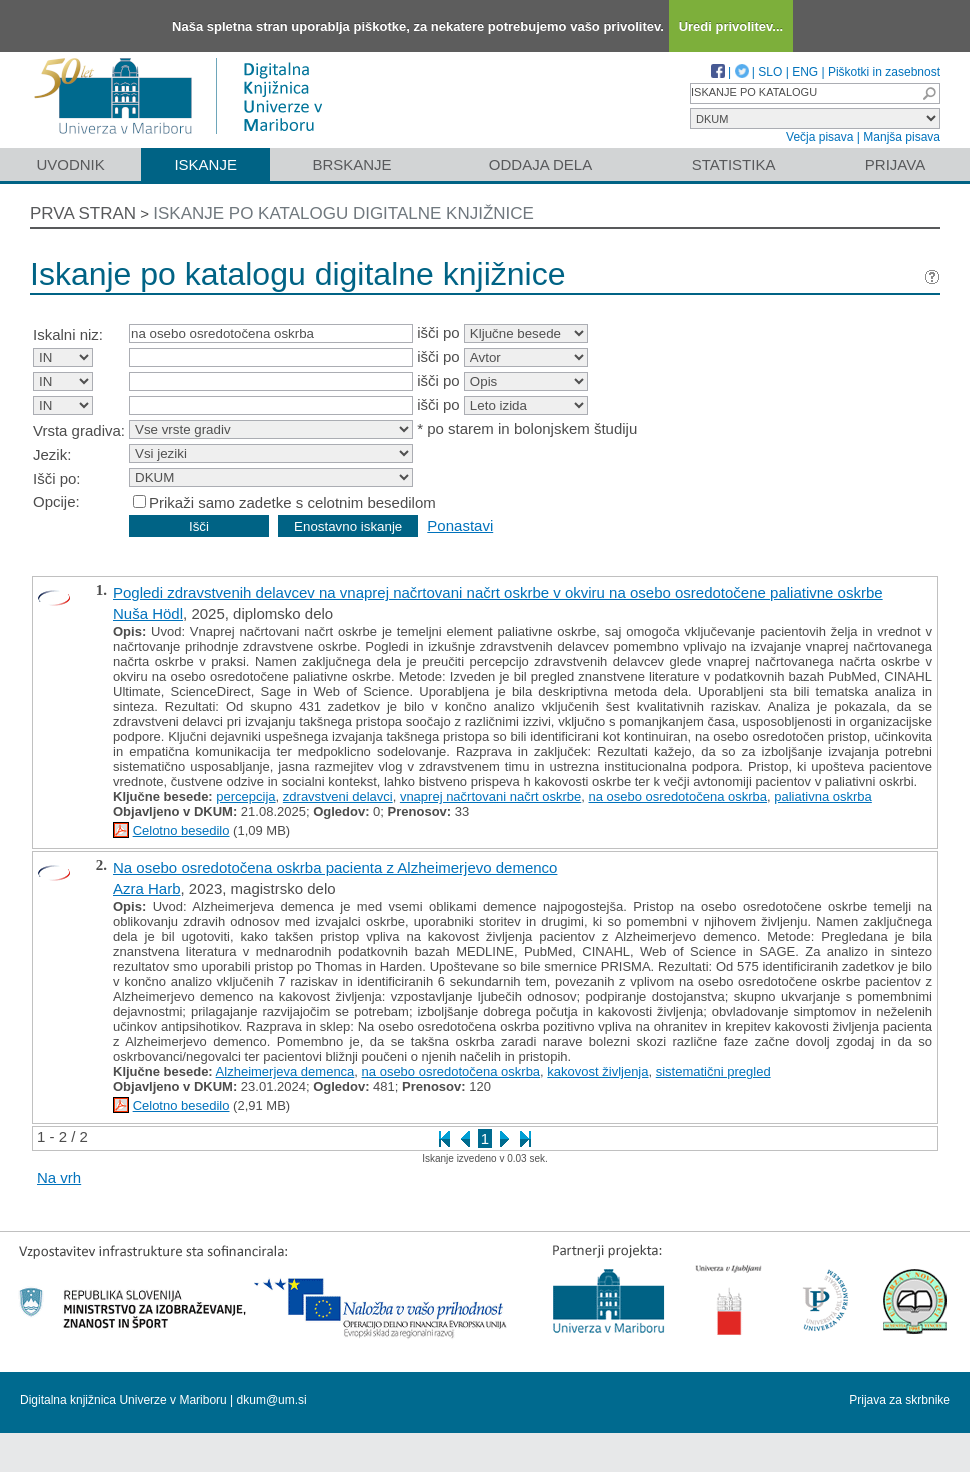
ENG (805, 72)
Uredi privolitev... (731, 26)
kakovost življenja (597, 1071)
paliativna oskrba (823, 796)
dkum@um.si (272, 1400)
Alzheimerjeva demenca (285, 1071)
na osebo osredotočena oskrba (678, 796)
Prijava (895, 164)
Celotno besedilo (181, 830)
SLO (770, 72)
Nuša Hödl (148, 613)
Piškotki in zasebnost (884, 72)
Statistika (734, 164)
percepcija (245, 796)
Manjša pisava (901, 137)
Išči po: (57, 478)
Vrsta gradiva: (79, 430)
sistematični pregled (713, 1071)
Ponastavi (460, 525)
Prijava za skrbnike (899, 1400)
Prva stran (83, 213)
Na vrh (59, 1177)
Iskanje (205, 164)
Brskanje (351, 164)
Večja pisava (819, 137)
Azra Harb (147, 888)
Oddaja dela (540, 164)
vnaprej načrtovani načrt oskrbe (490, 796)
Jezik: (52, 454)
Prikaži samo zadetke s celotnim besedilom (292, 502)
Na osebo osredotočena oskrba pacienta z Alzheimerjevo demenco (335, 867)
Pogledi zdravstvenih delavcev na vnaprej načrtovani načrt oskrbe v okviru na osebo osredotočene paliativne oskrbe (498, 592)
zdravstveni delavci (338, 796)
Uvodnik (70, 164)
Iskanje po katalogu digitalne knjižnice (343, 213)
